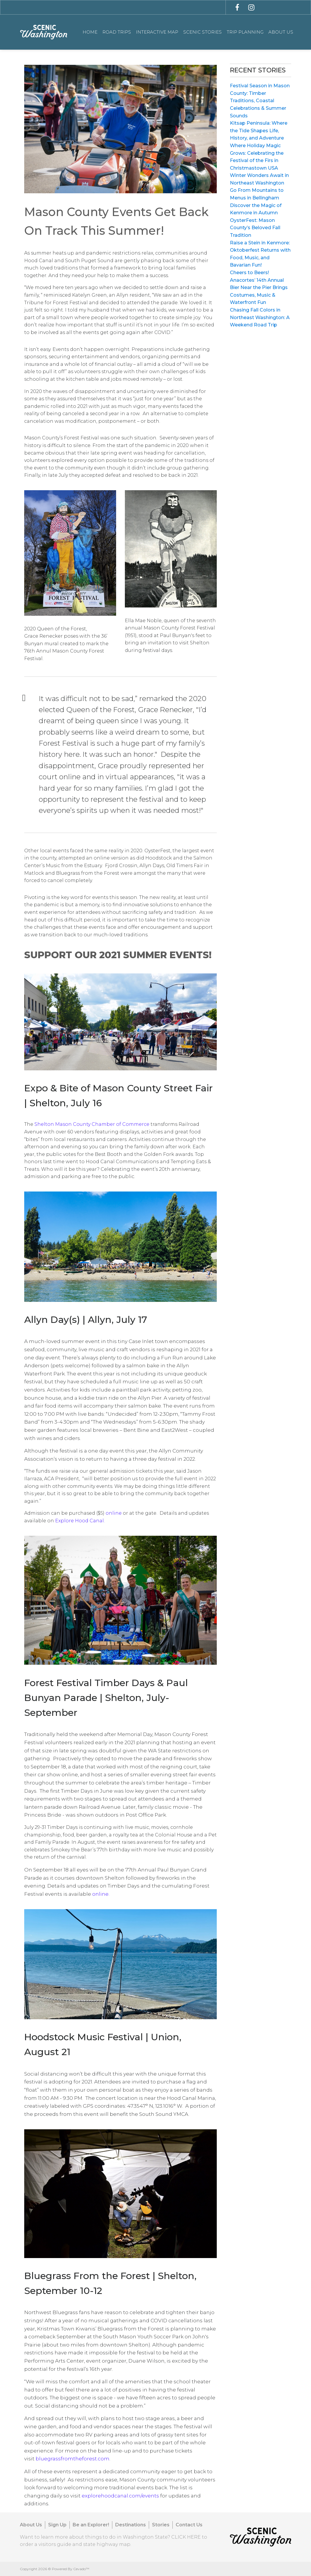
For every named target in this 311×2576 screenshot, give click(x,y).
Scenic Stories (202, 32)
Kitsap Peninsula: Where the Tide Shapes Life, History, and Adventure (258, 130)
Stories (161, 2525)
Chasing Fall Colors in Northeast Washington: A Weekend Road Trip (260, 317)
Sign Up (57, 2525)
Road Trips (116, 32)
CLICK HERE (186, 2537)
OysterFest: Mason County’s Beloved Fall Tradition (255, 228)
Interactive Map (157, 32)
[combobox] (170, 6)
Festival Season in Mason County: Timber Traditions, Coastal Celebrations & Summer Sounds (260, 100)
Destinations (130, 2525)
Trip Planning (245, 32)
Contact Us (189, 2525)
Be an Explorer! (91, 2525)
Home (90, 32)
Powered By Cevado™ (70, 2569)
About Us (280, 32)
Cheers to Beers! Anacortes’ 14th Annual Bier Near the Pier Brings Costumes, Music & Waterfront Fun (259, 287)
